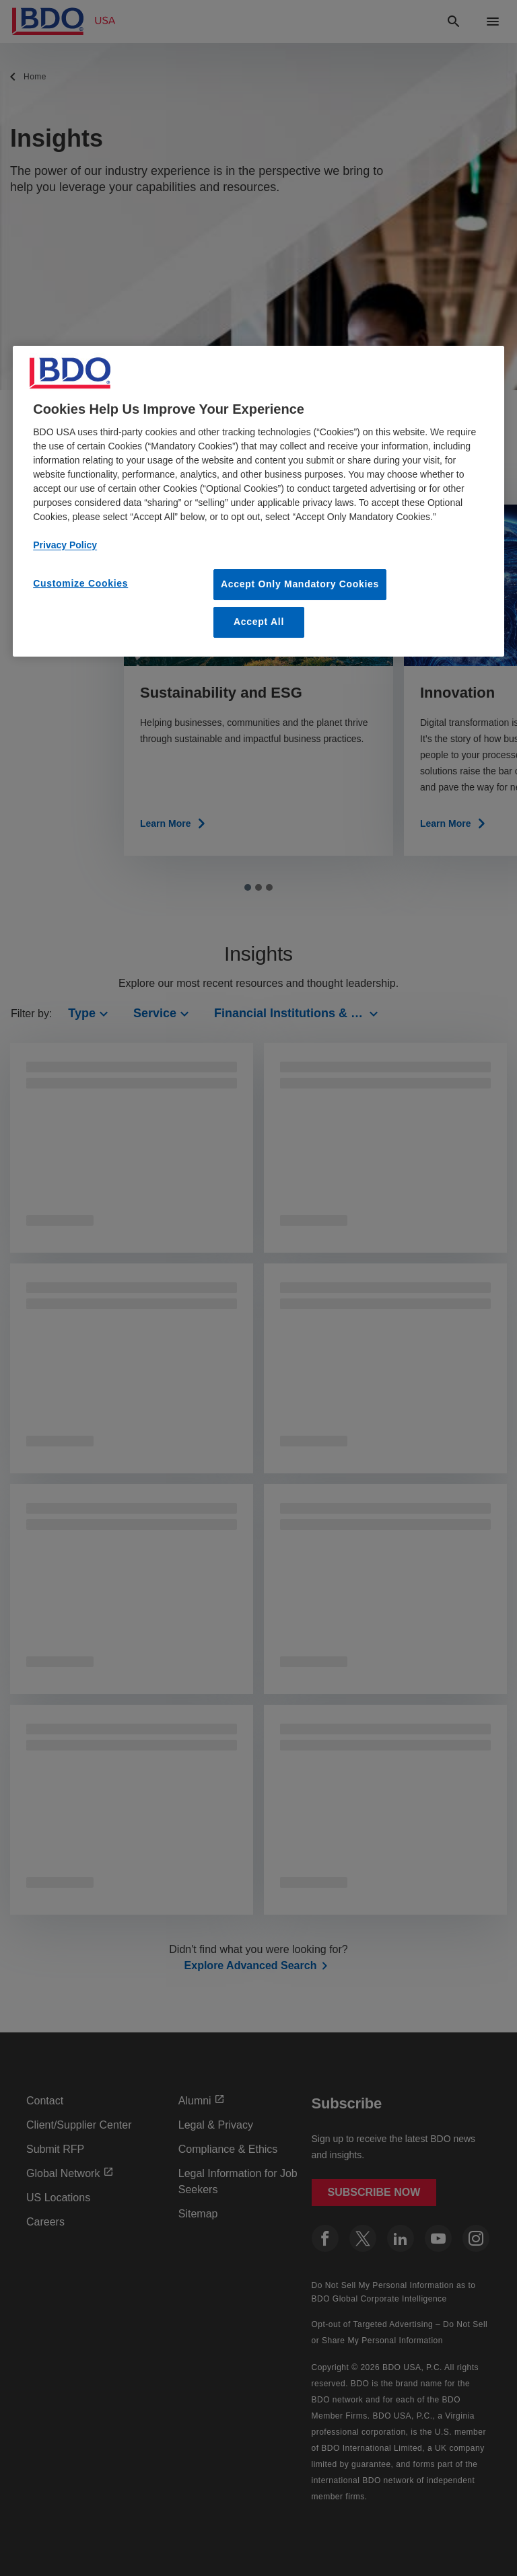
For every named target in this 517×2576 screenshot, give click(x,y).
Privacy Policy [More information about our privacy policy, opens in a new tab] (65, 545)
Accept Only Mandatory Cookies (300, 584)
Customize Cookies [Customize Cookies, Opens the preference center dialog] (80, 583)
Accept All (259, 621)
